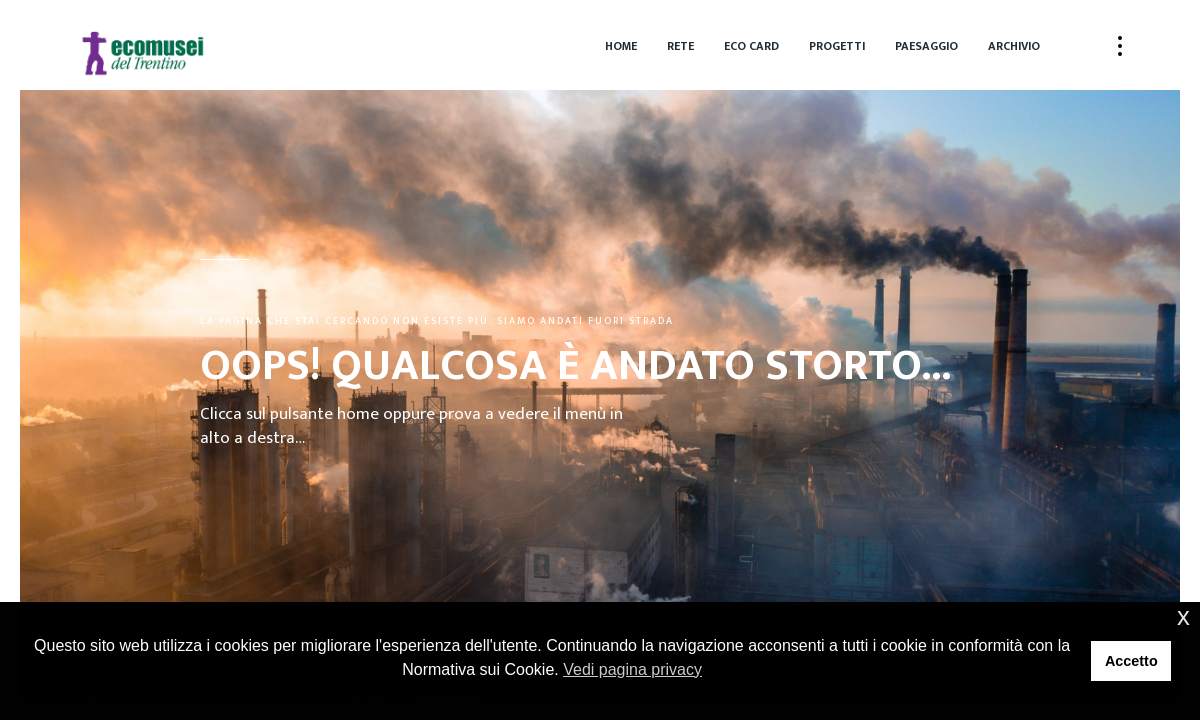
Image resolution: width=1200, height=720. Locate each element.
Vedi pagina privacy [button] (632, 669)
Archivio (1014, 46)
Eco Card (751, 46)
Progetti (837, 46)
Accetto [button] (1131, 661)
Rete (680, 46)
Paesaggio (926, 46)
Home (621, 46)
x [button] (1183, 616)
